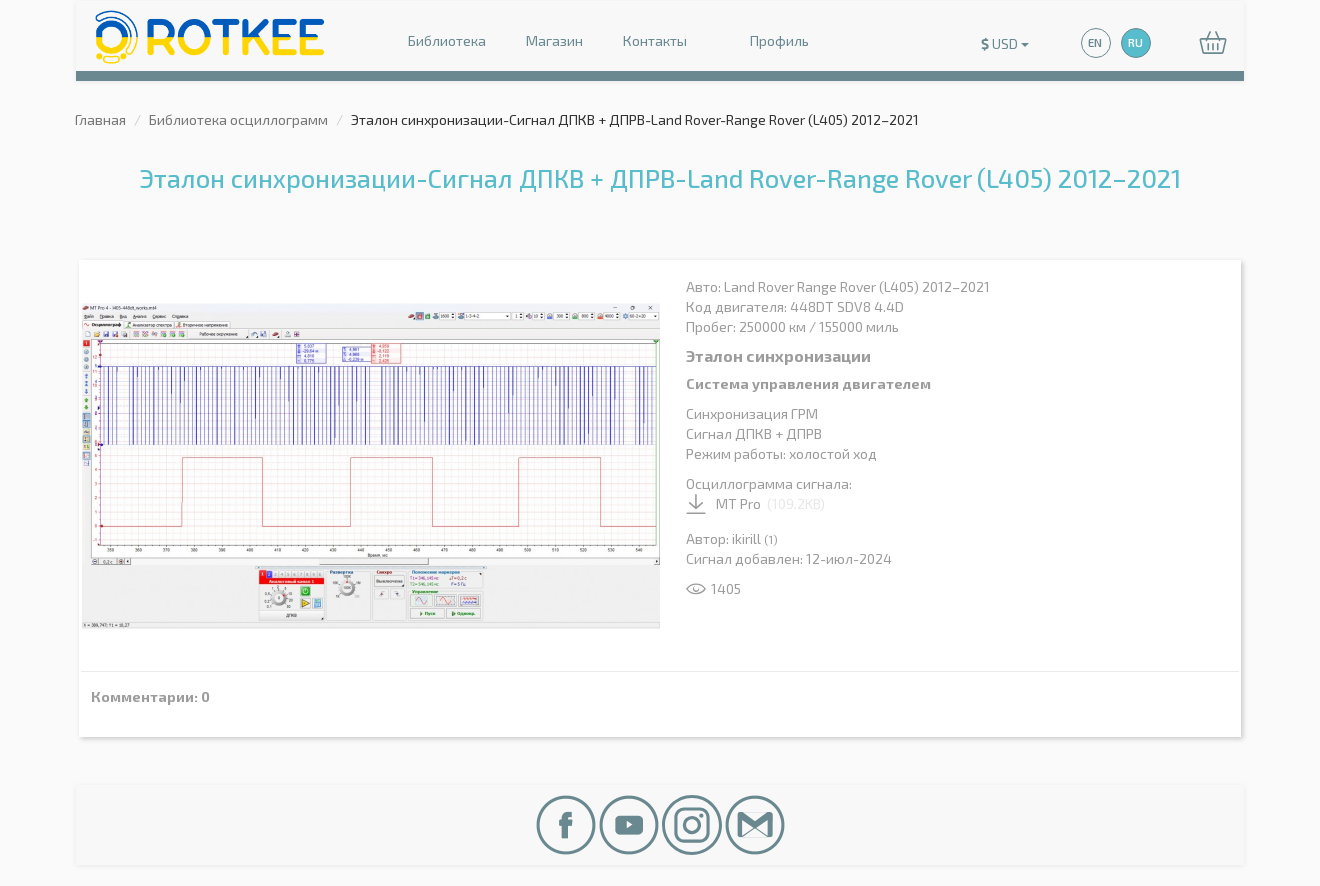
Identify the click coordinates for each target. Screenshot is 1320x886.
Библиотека (447, 40)
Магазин (554, 40)
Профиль (768, 42)
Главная (100, 119)
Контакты (655, 40)
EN (1095, 42)
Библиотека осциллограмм (238, 119)
